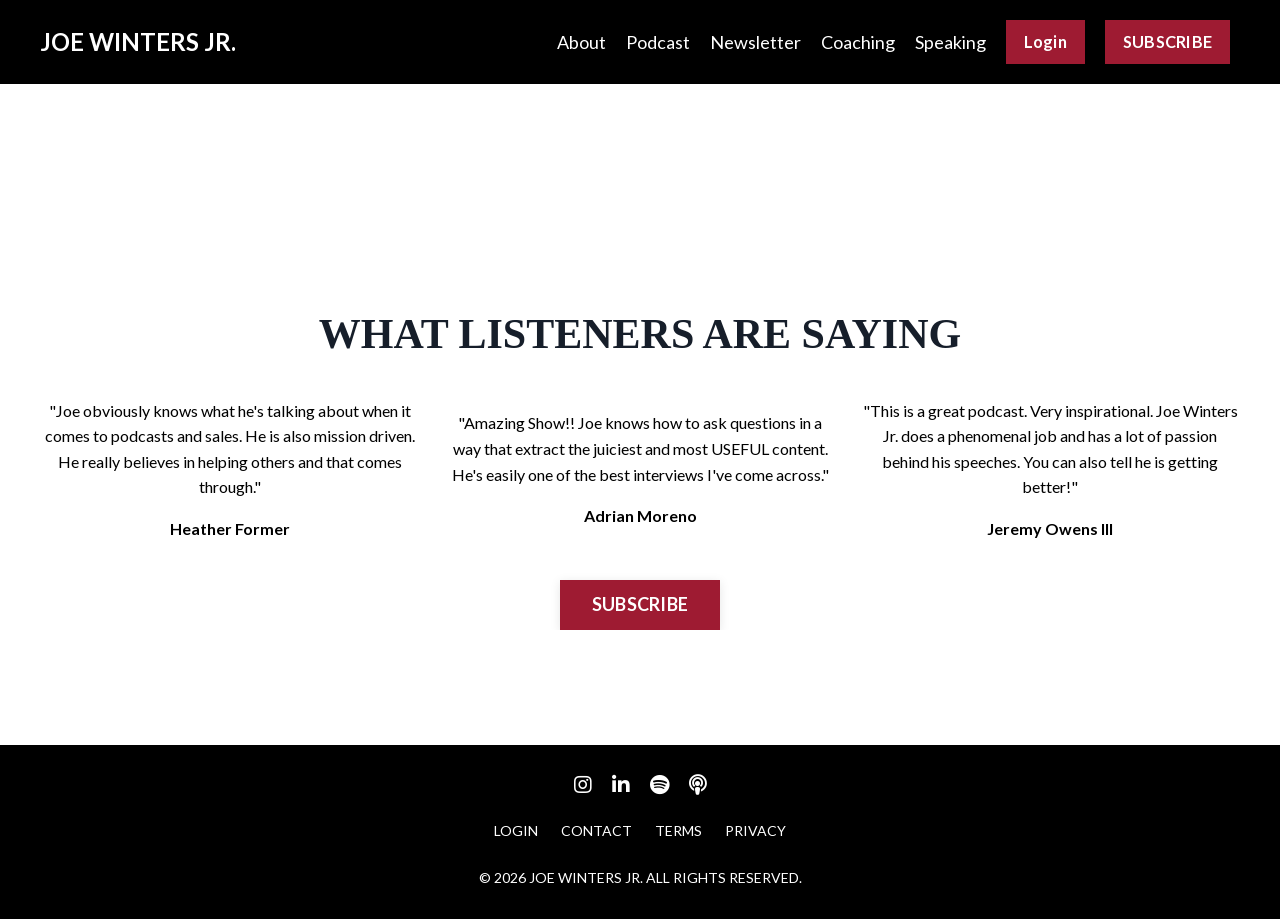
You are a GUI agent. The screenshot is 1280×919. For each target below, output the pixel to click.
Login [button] (1045, 41)
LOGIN (516, 830)
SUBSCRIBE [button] (1167, 41)
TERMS (678, 830)
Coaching (858, 42)
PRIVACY (755, 830)
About (581, 42)
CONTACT (596, 830)
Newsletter (755, 42)
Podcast (658, 42)
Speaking (950, 42)
